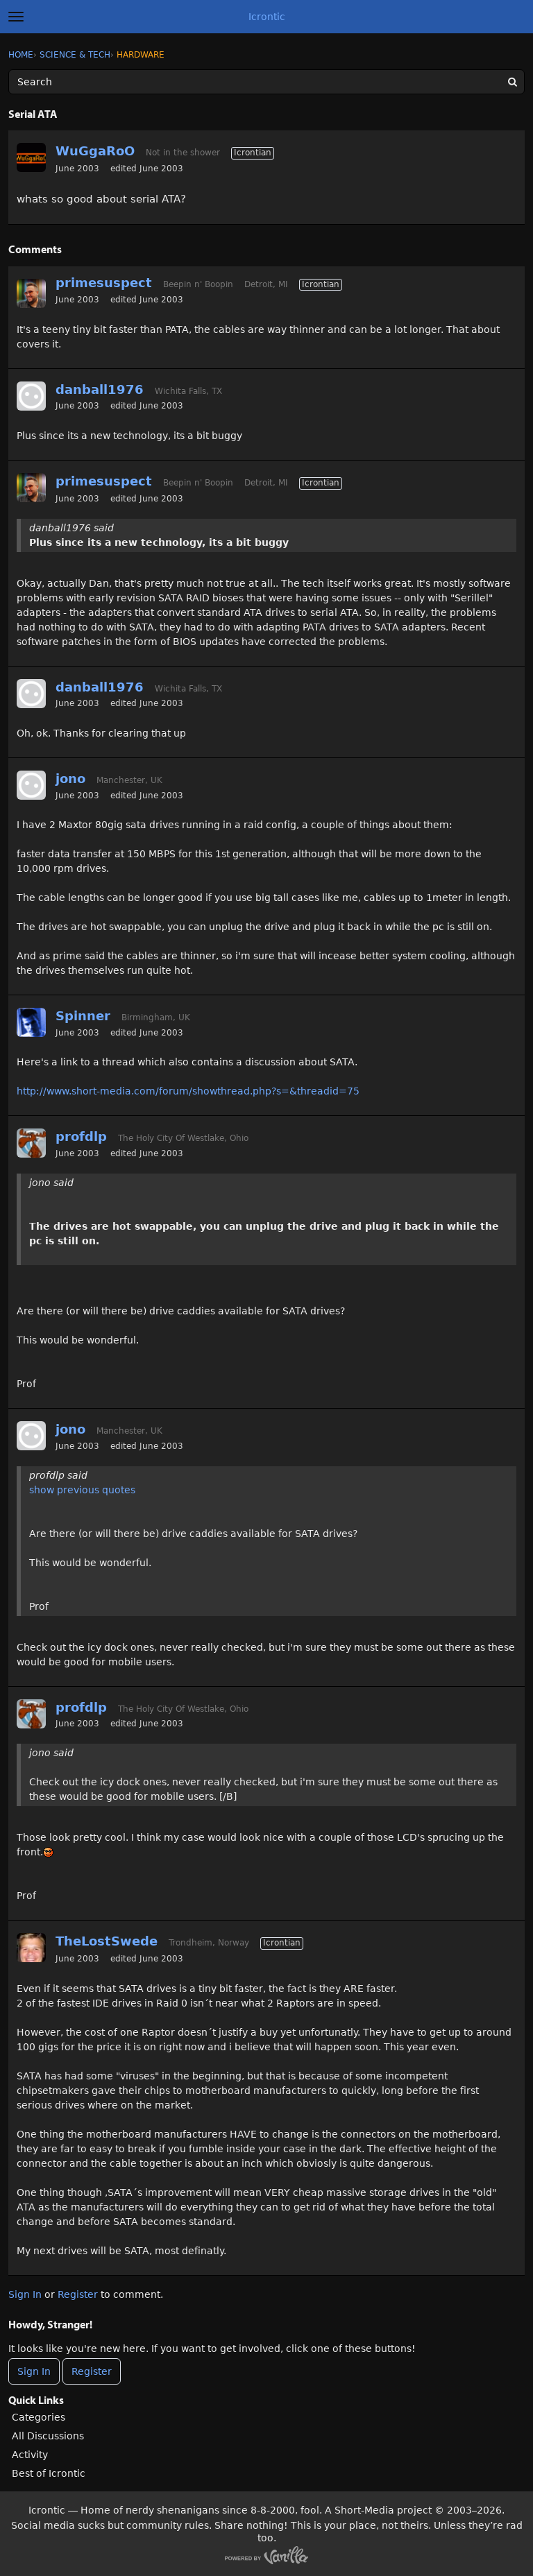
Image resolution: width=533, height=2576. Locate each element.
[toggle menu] (16, 16)
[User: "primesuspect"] (31, 293)
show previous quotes (82, 1489)
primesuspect (104, 282)
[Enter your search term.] (266, 81)
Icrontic (266, 16)
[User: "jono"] (31, 785)
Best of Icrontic (48, 2473)
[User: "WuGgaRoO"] (31, 157)
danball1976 (100, 389)
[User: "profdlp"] (31, 1143)
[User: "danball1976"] (31, 396)
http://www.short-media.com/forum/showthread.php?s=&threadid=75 (188, 1091)
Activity (30, 2454)
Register (78, 2294)
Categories (38, 2417)
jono (70, 778)
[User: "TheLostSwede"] (31, 1947)
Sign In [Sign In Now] (34, 2371)
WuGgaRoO (95, 151)
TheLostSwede (107, 1941)
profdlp (81, 1136)
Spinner (83, 1015)
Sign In (25, 2294)
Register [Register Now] (91, 2371)
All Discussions (48, 2435)
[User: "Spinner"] (31, 1022)
